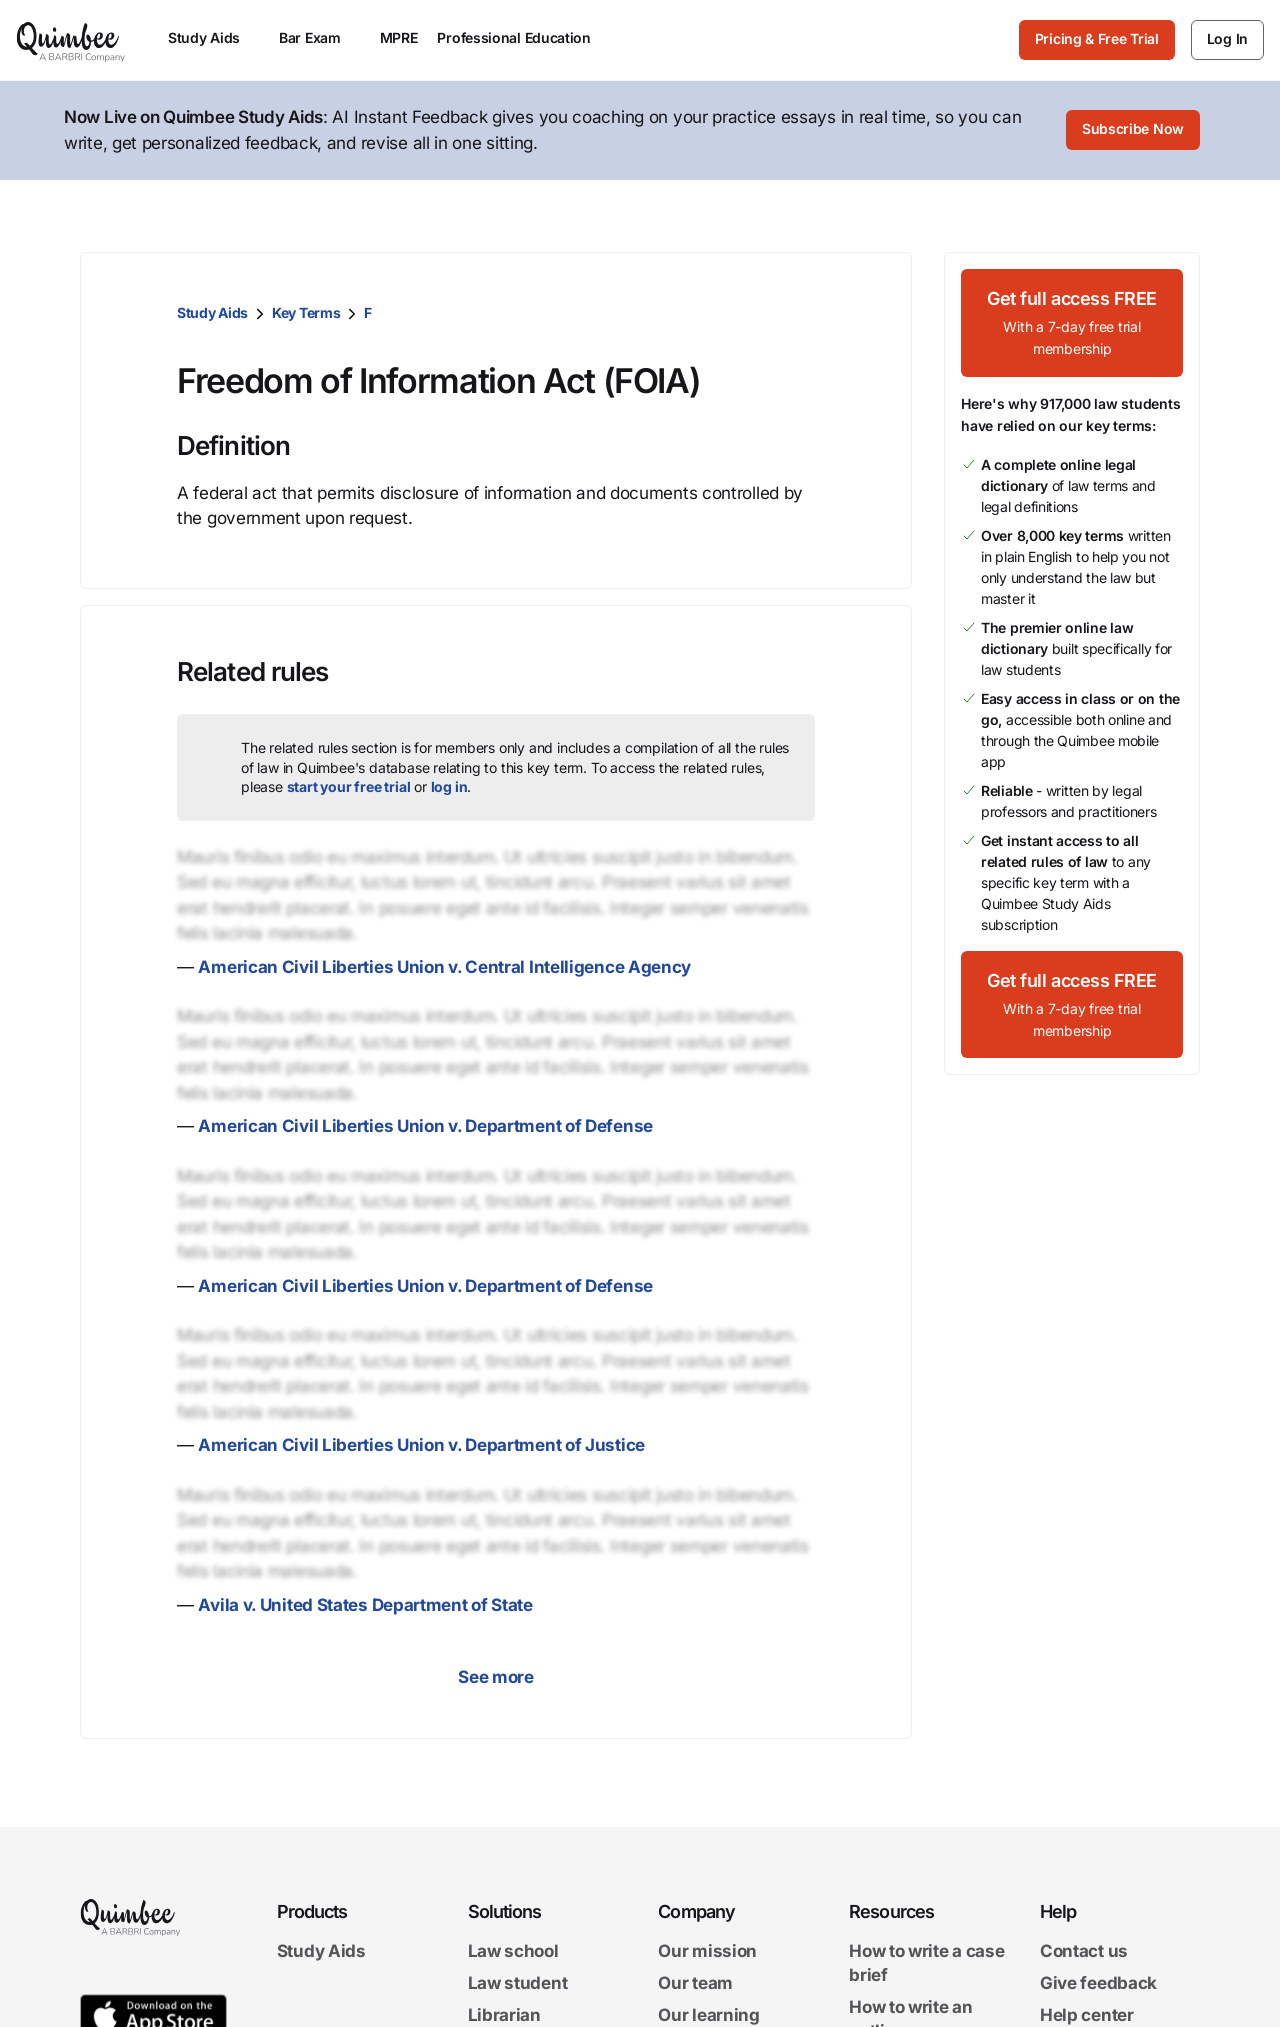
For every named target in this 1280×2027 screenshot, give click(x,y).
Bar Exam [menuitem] (319, 37)
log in (449, 786)
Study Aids (212, 312)
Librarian (504, 2015)
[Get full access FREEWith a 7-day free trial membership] (1072, 323)
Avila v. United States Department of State (365, 1605)
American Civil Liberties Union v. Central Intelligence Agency (444, 967)
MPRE (399, 37)
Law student (518, 1983)
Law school (513, 1951)
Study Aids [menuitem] (213, 37)
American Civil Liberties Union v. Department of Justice (421, 1445)
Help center (1087, 2015)
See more (496, 1677)
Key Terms (306, 312)
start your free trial (349, 786)
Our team (695, 1983)
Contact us (1084, 1951)
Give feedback (1098, 1983)
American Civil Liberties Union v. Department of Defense (425, 1126)
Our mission (707, 1951)
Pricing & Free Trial (1097, 38)
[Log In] (1227, 40)
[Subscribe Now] (1133, 131)
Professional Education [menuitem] (523, 37)
